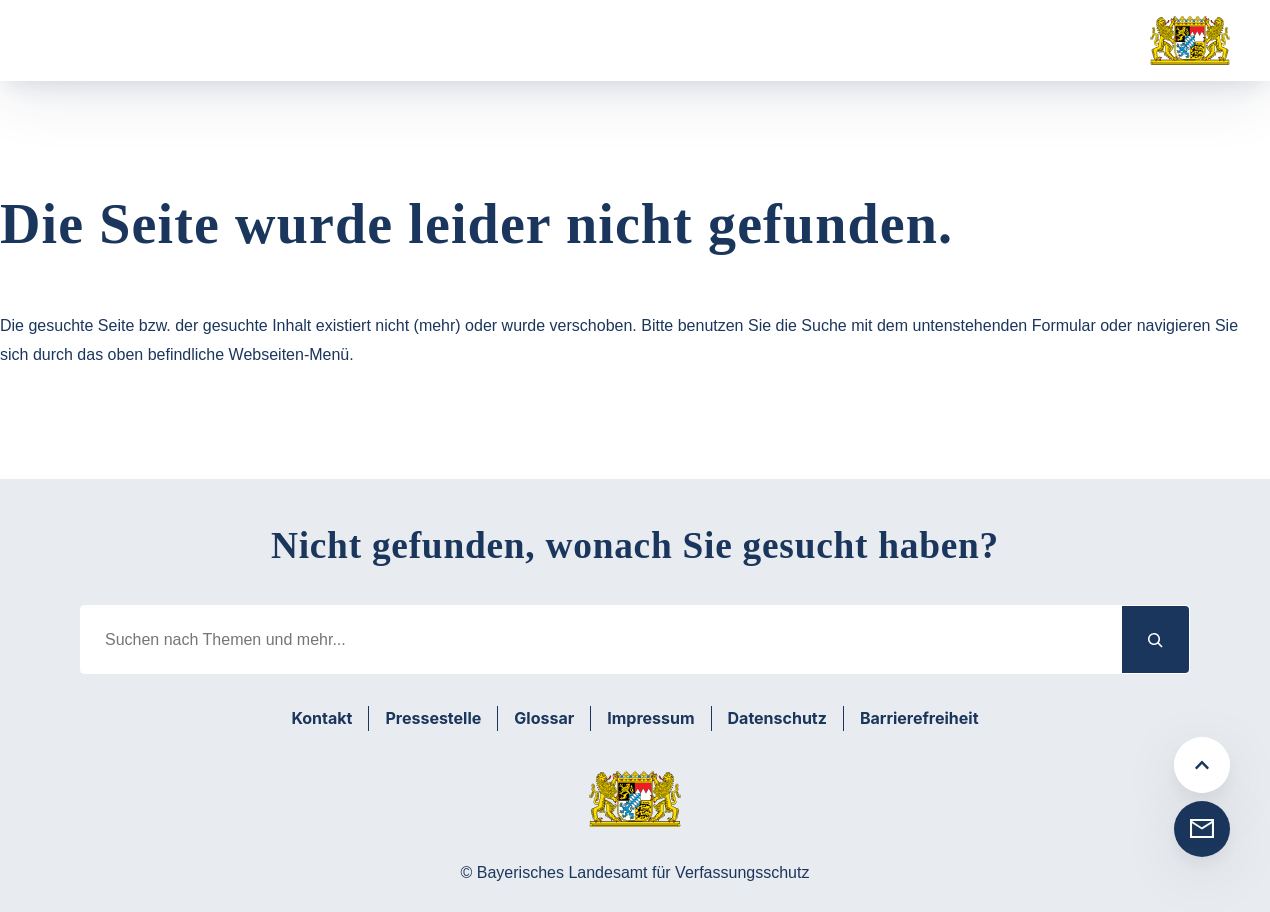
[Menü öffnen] (73, 41)
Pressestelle (433, 718)
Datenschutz (777, 718)
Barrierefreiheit (919, 718)
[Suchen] (1156, 639)
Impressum (650, 718)
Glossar (544, 718)
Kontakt (321, 718)
